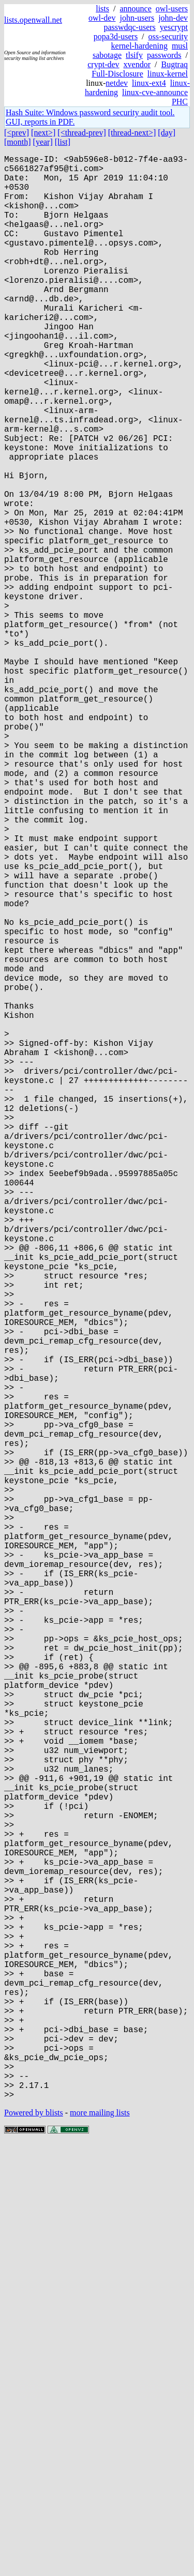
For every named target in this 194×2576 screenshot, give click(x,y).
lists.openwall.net (33, 20)
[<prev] (16, 132)
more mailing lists (100, 2544)
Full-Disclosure (117, 73)
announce (135, 8)
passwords (164, 55)
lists (102, 8)
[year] (43, 142)
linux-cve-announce (155, 92)
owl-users (172, 8)
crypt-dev (103, 64)
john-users (137, 17)
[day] (166, 132)
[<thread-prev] (81, 132)
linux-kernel (167, 73)
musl (180, 45)
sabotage (107, 55)
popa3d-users (116, 36)
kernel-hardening (139, 45)
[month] (17, 142)
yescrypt (174, 27)
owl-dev (101, 17)
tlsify (134, 55)
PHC (180, 101)
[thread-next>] (132, 132)
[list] (62, 142)
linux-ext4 (149, 83)
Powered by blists (33, 2544)
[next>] (43, 132)
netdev (117, 83)
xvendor (137, 64)
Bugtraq (174, 64)
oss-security (168, 36)
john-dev (173, 17)
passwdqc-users (129, 27)
